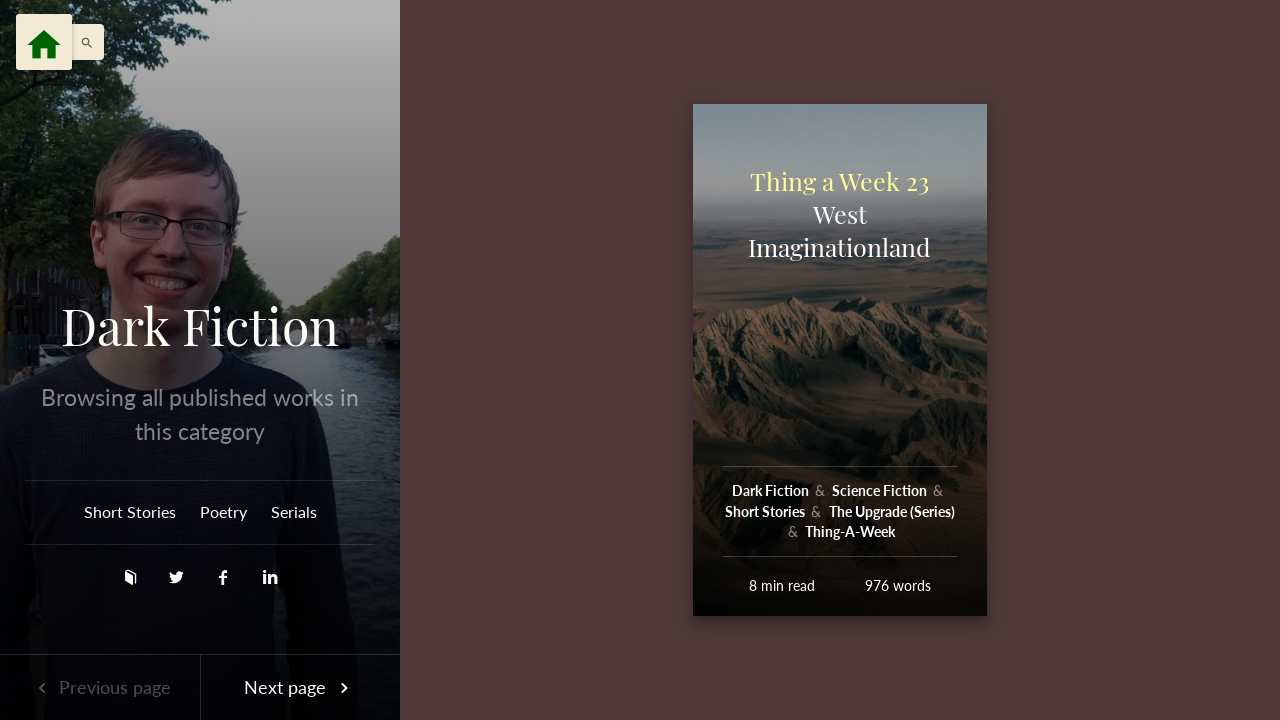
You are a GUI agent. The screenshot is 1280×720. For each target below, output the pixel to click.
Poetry (223, 511)
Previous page (100, 687)
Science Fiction (881, 490)
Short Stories (130, 511)
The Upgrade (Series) (892, 511)
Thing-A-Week (850, 531)
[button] (82, 42)
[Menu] (44, 42)
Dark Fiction (200, 326)
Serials (294, 511)
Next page (300, 687)
